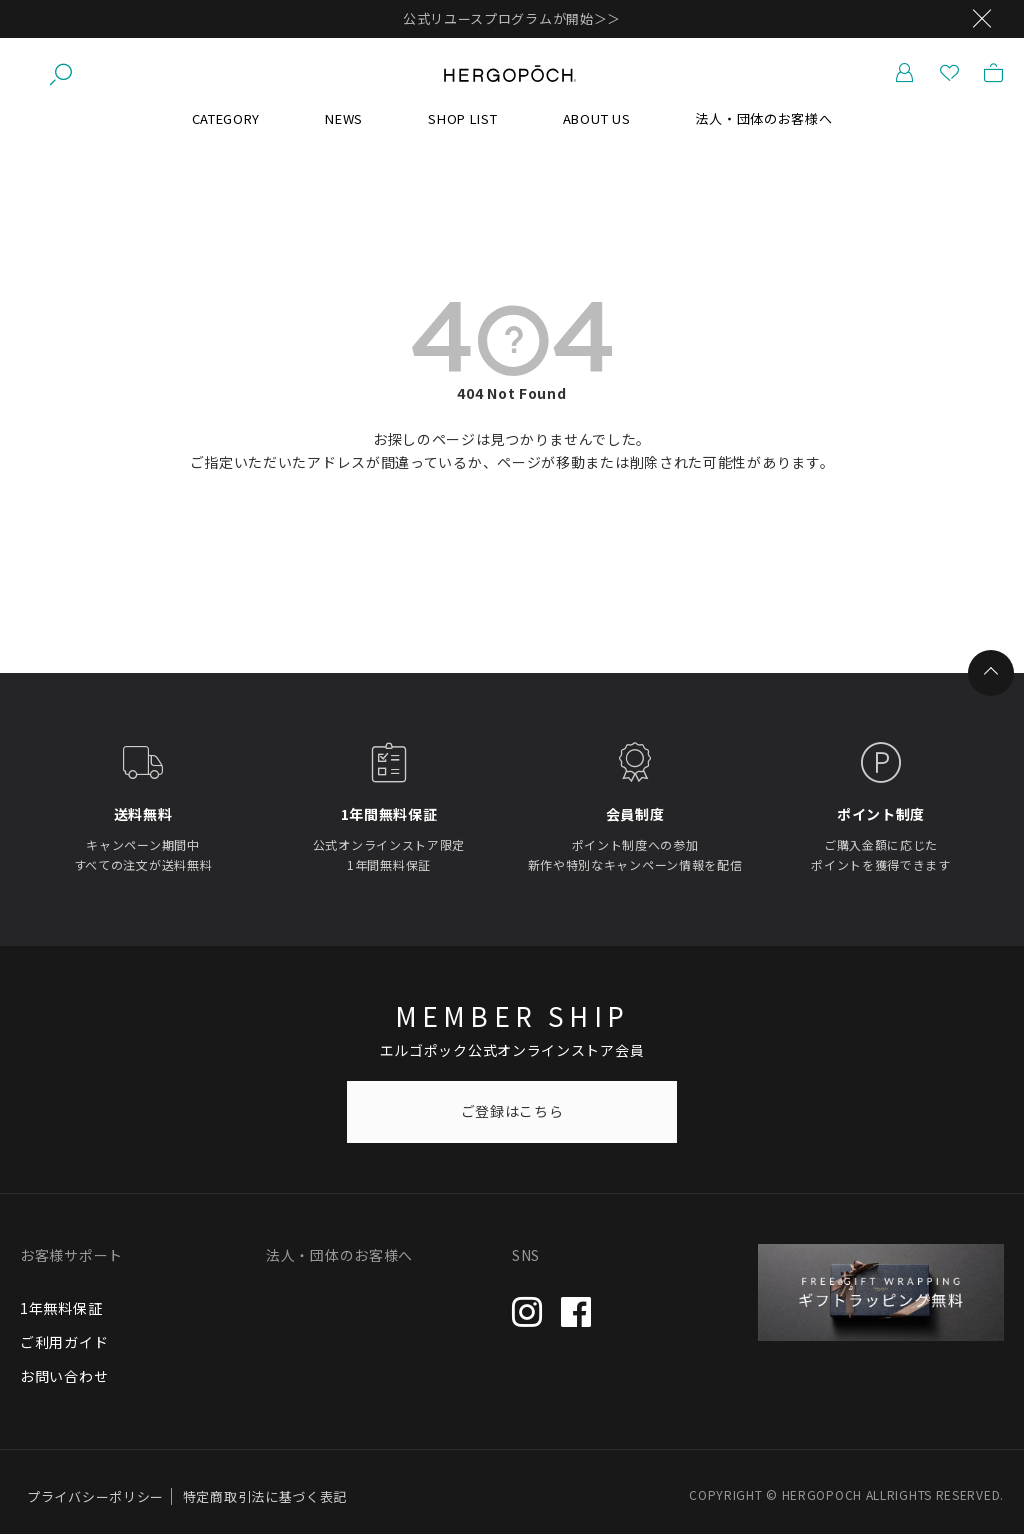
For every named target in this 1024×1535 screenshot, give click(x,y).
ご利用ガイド (64, 1343)
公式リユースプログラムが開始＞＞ (512, 18)
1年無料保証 (61, 1309)
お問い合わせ (64, 1377)
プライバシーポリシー (95, 1497)
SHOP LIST (462, 119)
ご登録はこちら (512, 1112)
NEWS (344, 119)
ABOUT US (597, 119)
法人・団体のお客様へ (763, 119)
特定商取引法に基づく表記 (265, 1497)
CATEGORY (226, 119)
